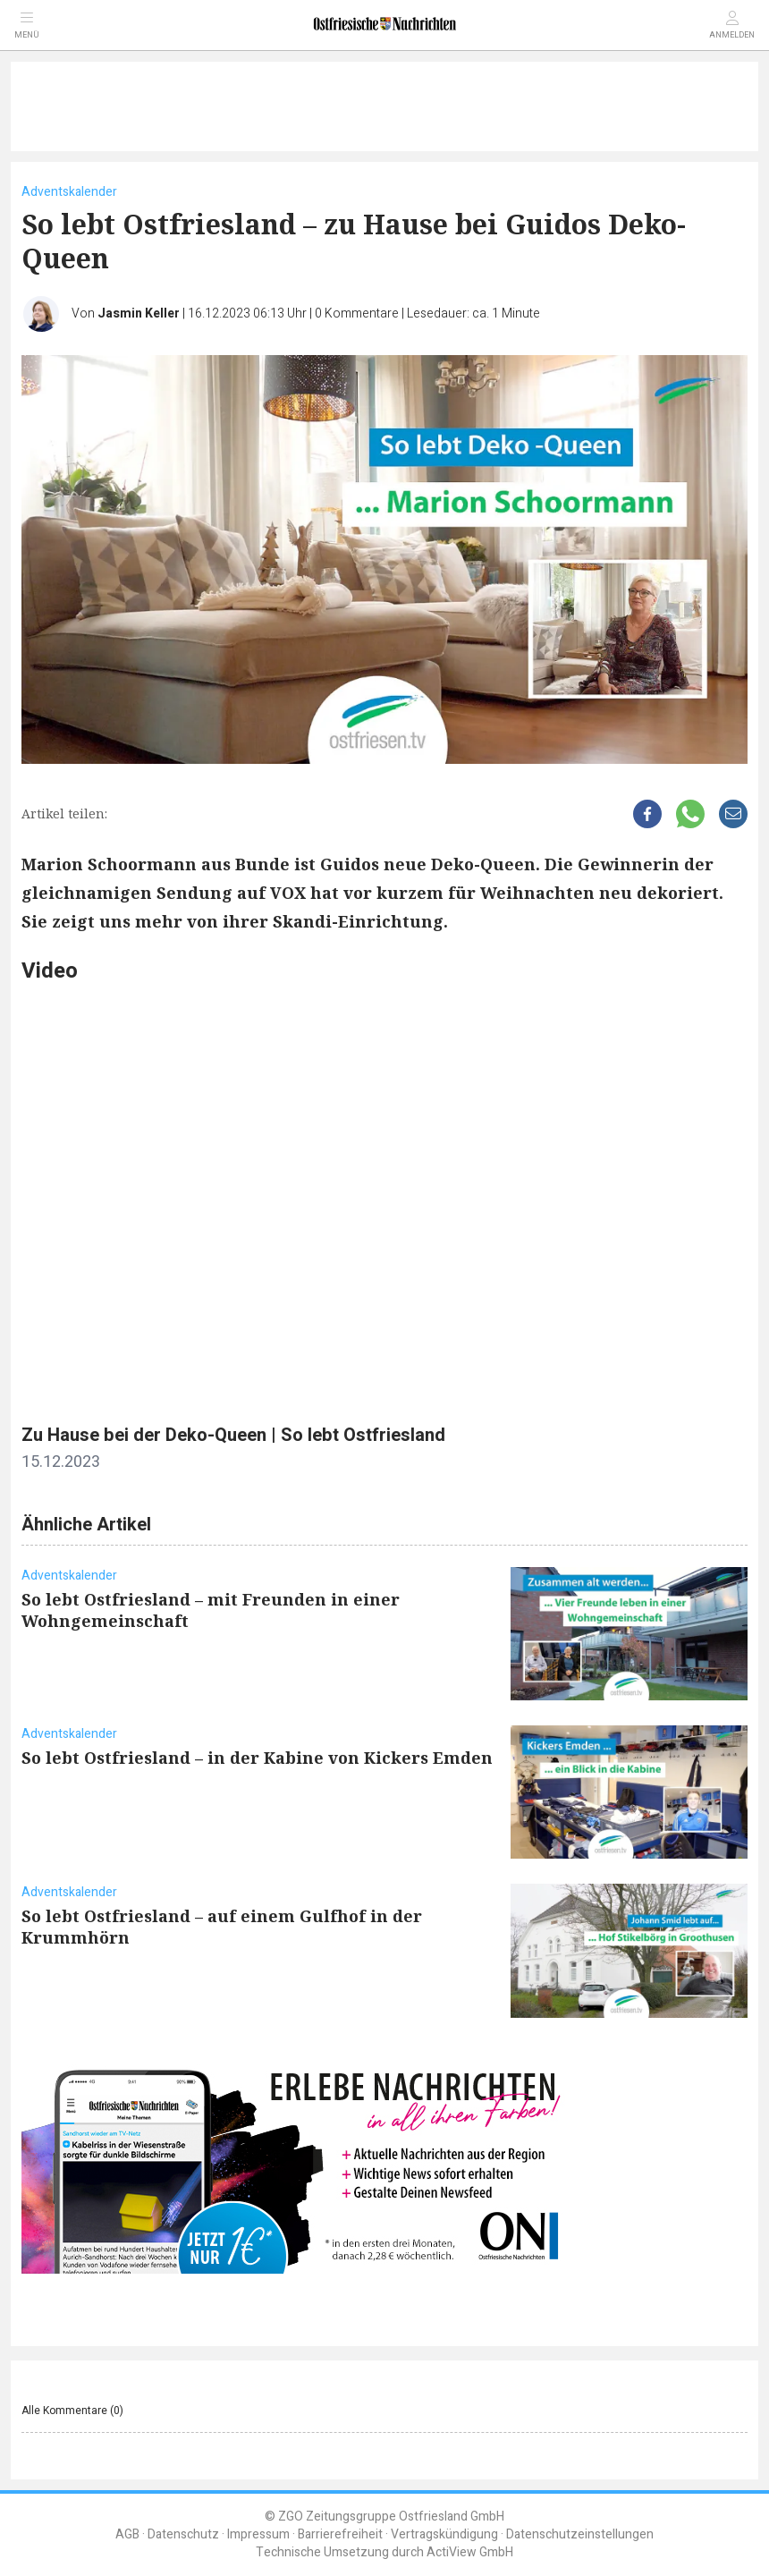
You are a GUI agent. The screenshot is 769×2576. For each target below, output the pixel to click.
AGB (127, 2534)
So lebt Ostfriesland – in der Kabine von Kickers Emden (257, 1757)
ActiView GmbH (470, 2552)
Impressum (258, 2534)
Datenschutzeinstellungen (580, 2534)
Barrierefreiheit (340, 2534)
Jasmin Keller (138, 313)
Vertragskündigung (444, 2534)
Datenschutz (183, 2534)
